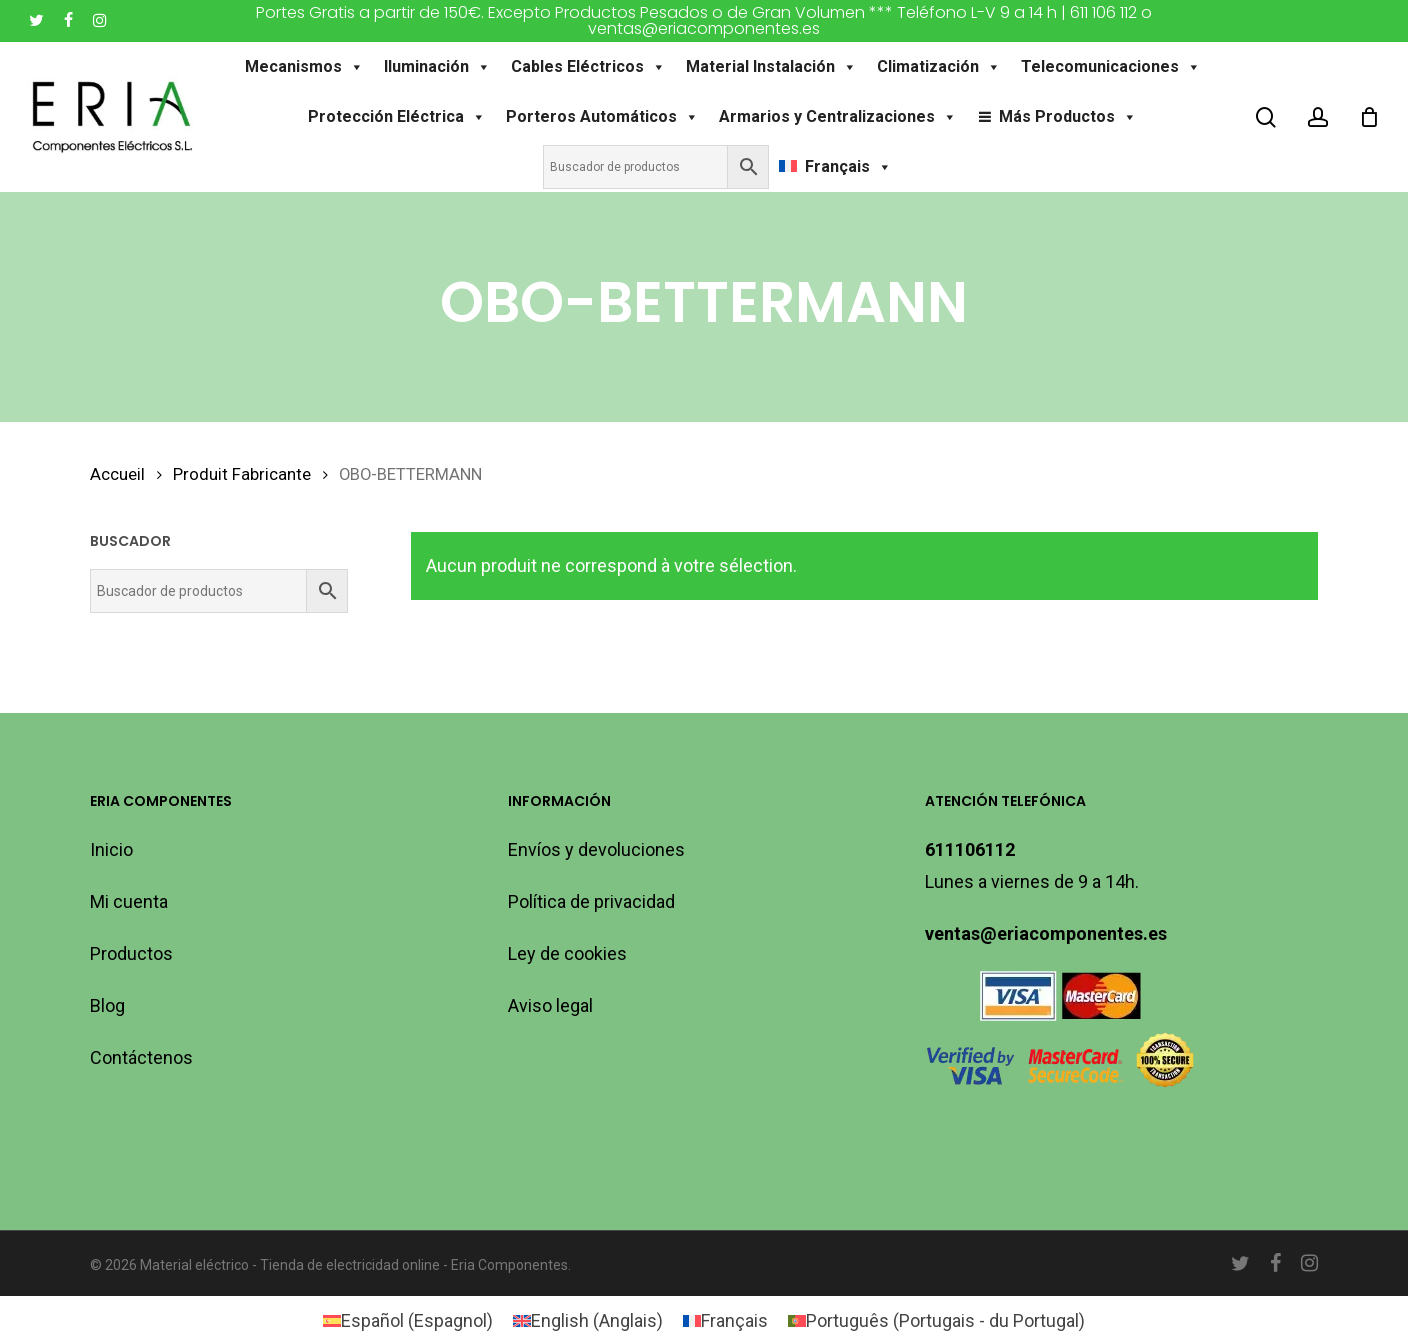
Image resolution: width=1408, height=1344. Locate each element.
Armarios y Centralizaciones (838, 117)
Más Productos (1068, 117)
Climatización (939, 67)
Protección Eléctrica (397, 117)
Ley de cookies (567, 953)
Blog (107, 1005)
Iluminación (437, 67)
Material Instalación (771, 67)
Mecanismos (304, 67)
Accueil (117, 474)
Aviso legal (550, 1005)
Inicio (111, 849)
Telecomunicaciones (1111, 67)
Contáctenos (141, 1057)
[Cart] (1369, 117)
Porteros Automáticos (602, 117)
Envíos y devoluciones (596, 849)
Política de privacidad (591, 901)
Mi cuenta (129, 901)
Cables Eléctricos (588, 67)
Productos (131, 953)
